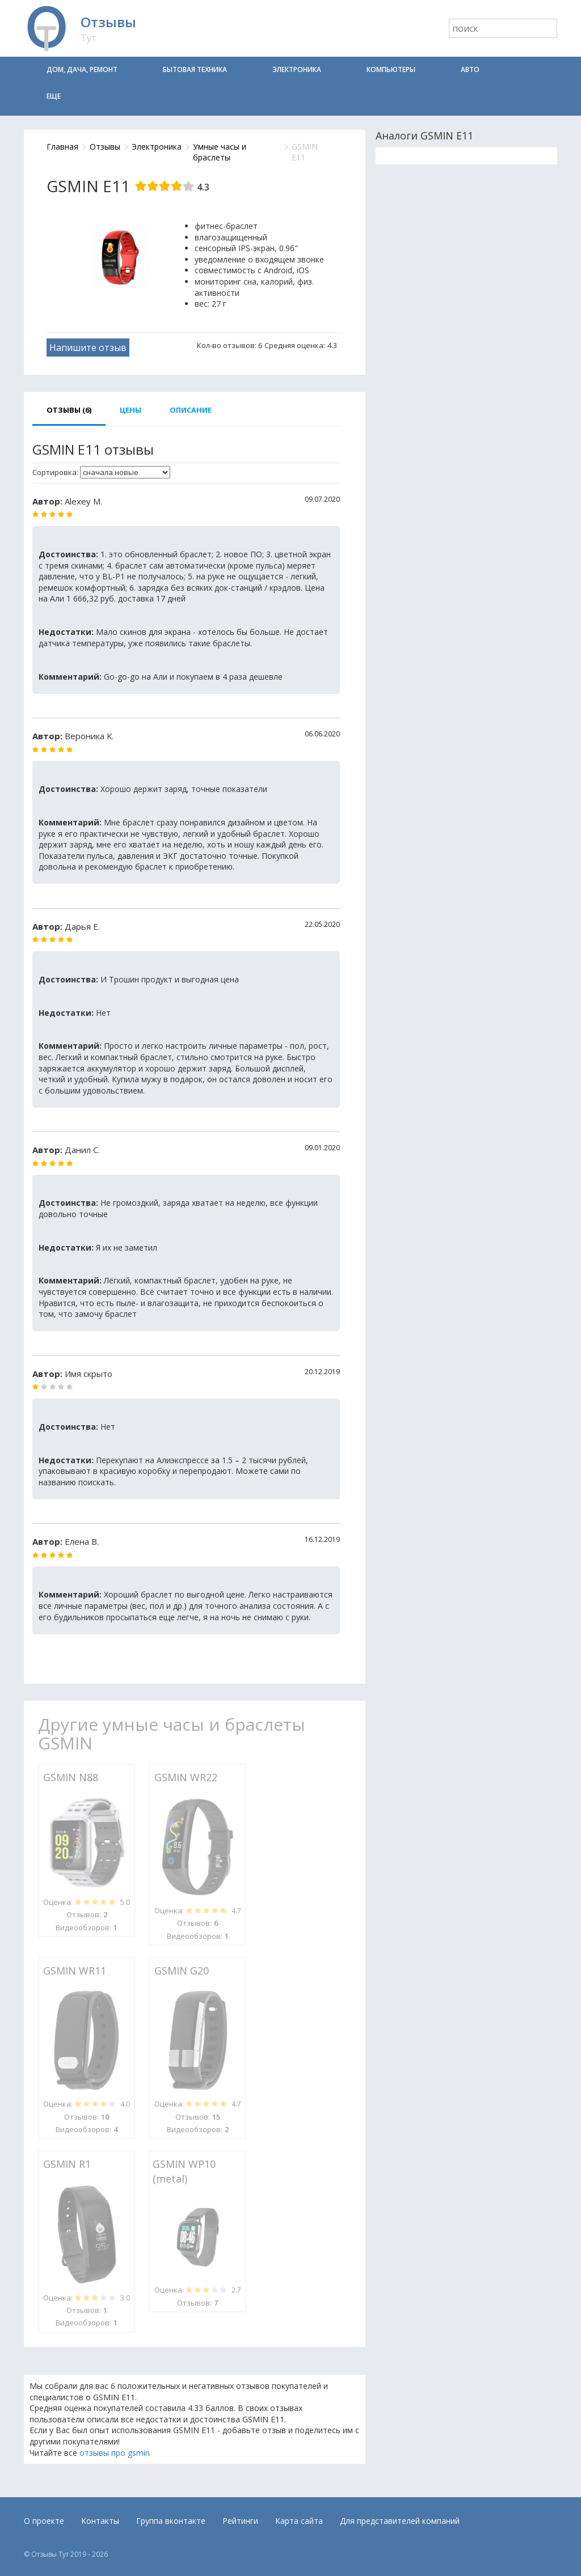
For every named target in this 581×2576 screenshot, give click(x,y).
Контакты (100, 2520)
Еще (54, 96)
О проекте (44, 2520)
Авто (470, 69)
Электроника (296, 69)
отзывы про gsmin (114, 2452)
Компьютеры (391, 69)
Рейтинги (240, 2520)
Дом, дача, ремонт (82, 69)
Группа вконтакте (170, 2520)
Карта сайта (299, 2520)
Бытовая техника (195, 69)
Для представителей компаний (400, 2520)
